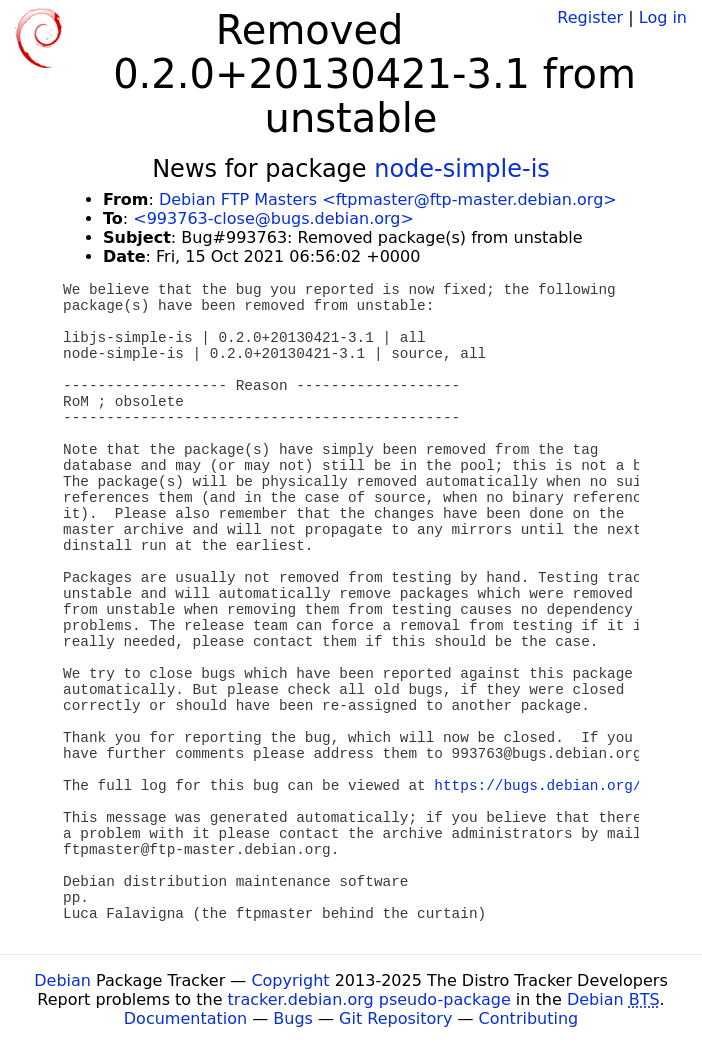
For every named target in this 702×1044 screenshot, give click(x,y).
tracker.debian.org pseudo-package (369, 999)
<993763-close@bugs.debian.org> (273, 218)
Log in (663, 17)
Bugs (293, 1018)
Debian (62, 980)
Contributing (529, 1018)
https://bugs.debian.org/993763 (563, 786)
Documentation (185, 1018)
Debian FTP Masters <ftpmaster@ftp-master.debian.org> (388, 199)
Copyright (290, 980)
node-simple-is (462, 169)
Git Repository (395, 1018)
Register (590, 17)
